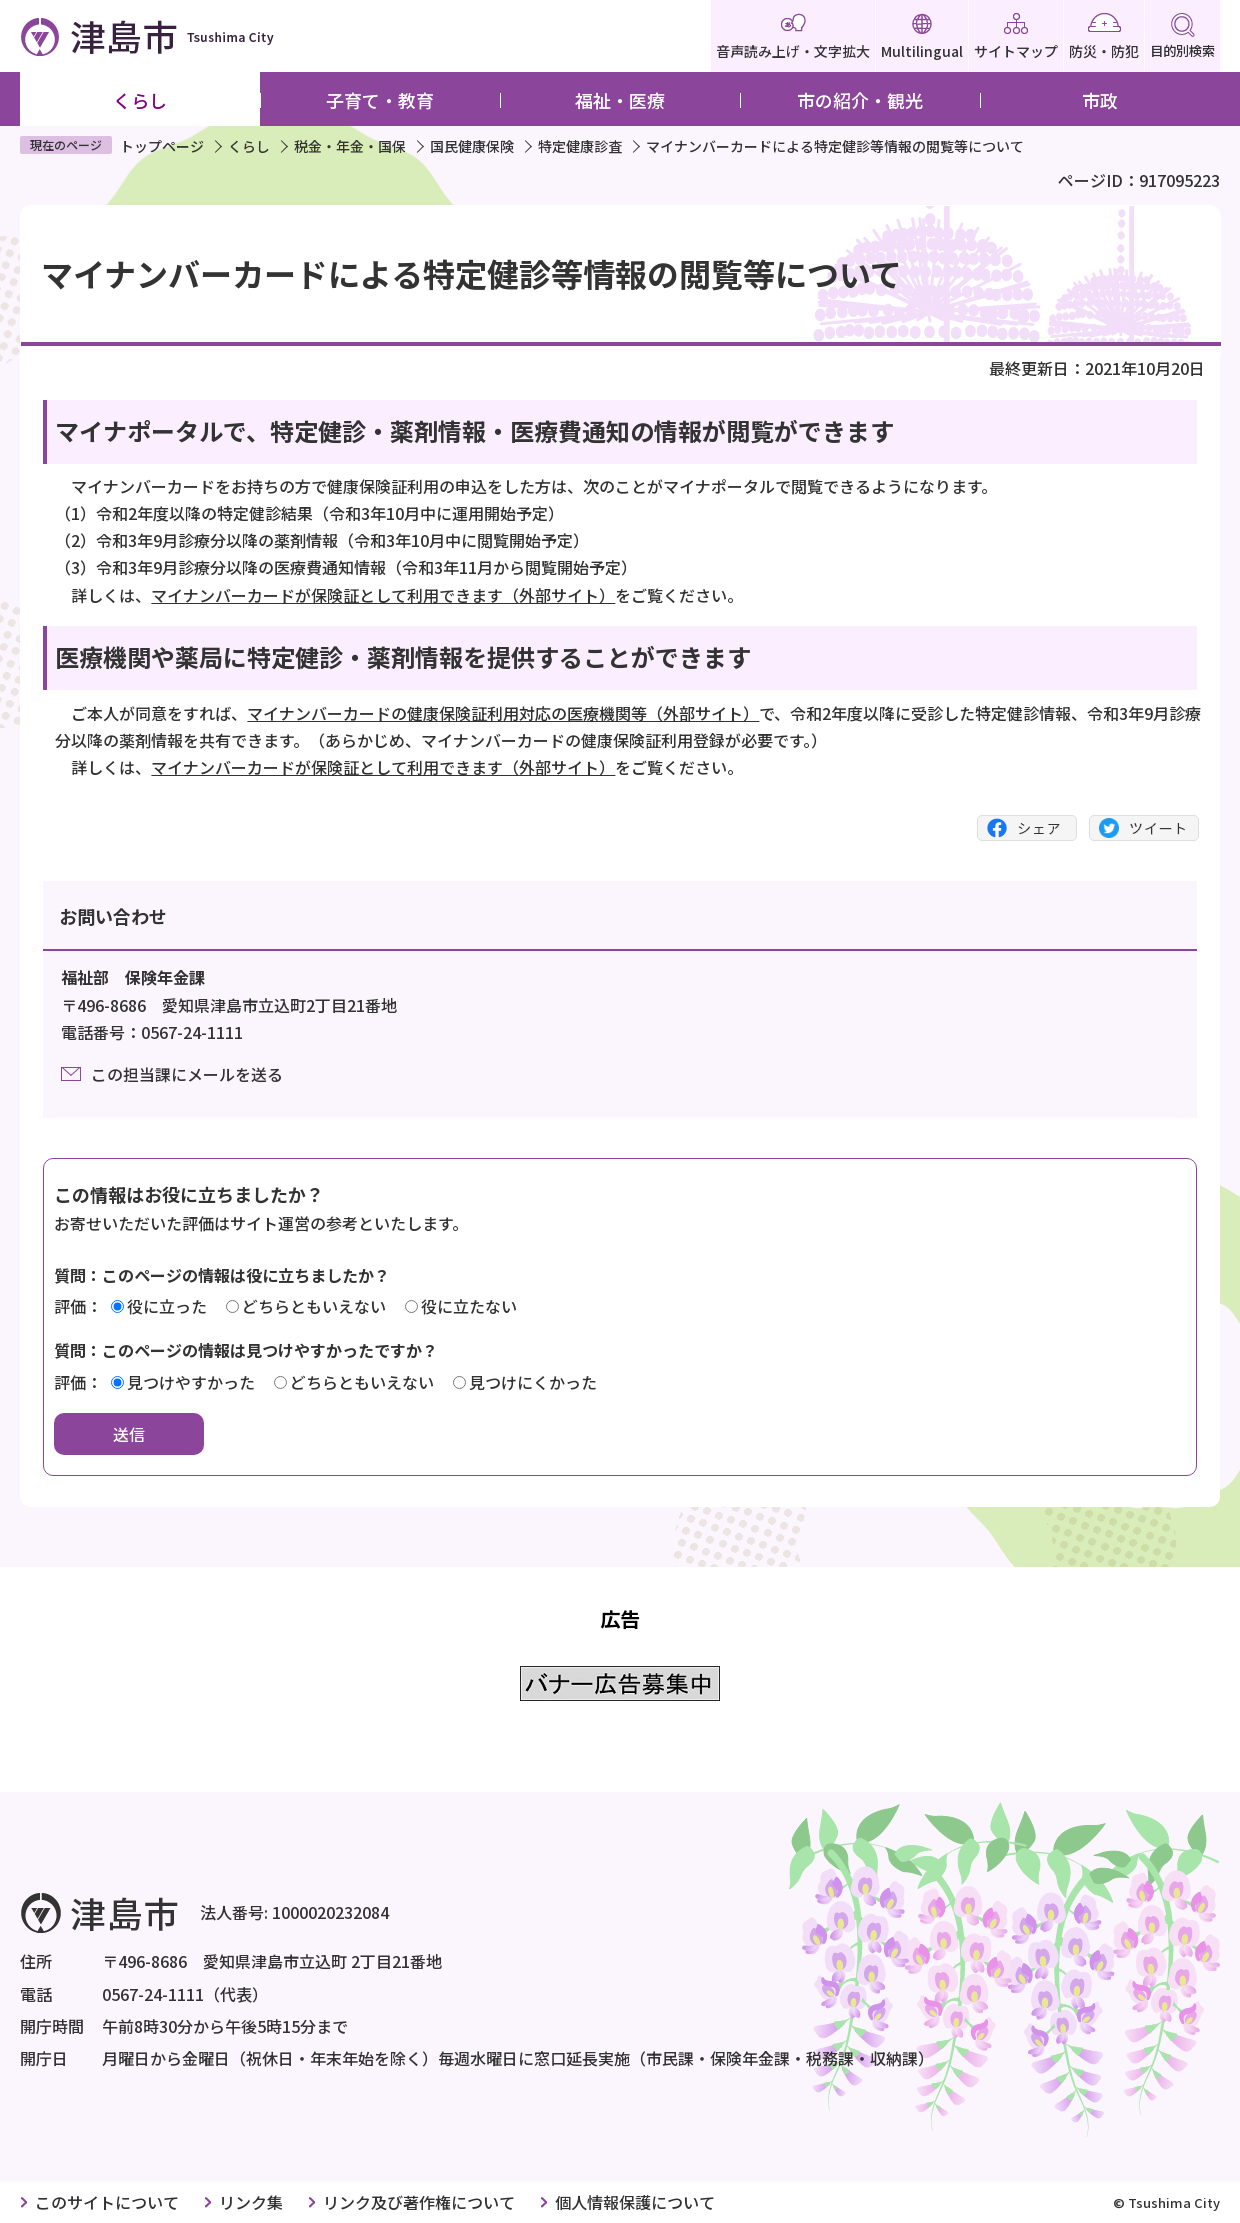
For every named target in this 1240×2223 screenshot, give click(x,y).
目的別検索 (1182, 36)
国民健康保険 (472, 146)
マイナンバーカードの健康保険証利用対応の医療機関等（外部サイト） (503, 713)
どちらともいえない (314, 1306)
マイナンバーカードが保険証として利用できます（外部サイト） (383, 595)
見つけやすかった (191, 1382)
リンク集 (251, 2202)
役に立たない (469, 1306)
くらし (140, 100)
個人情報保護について (635, 2202)
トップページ (162, 146)
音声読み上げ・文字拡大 (793, 37)
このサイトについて (107, 2202)
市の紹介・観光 (860, 100)
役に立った (167, 1306)
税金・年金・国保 (350, 146)
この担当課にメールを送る (187, 1074)
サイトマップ (1016, 37)
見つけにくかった (533, 1382)
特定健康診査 (580, 146)
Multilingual (922, 37)
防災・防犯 (1104, 37)
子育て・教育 (380, 100)
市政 (1100, 100)
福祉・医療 (620, 100)
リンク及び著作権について (419, 2202)
